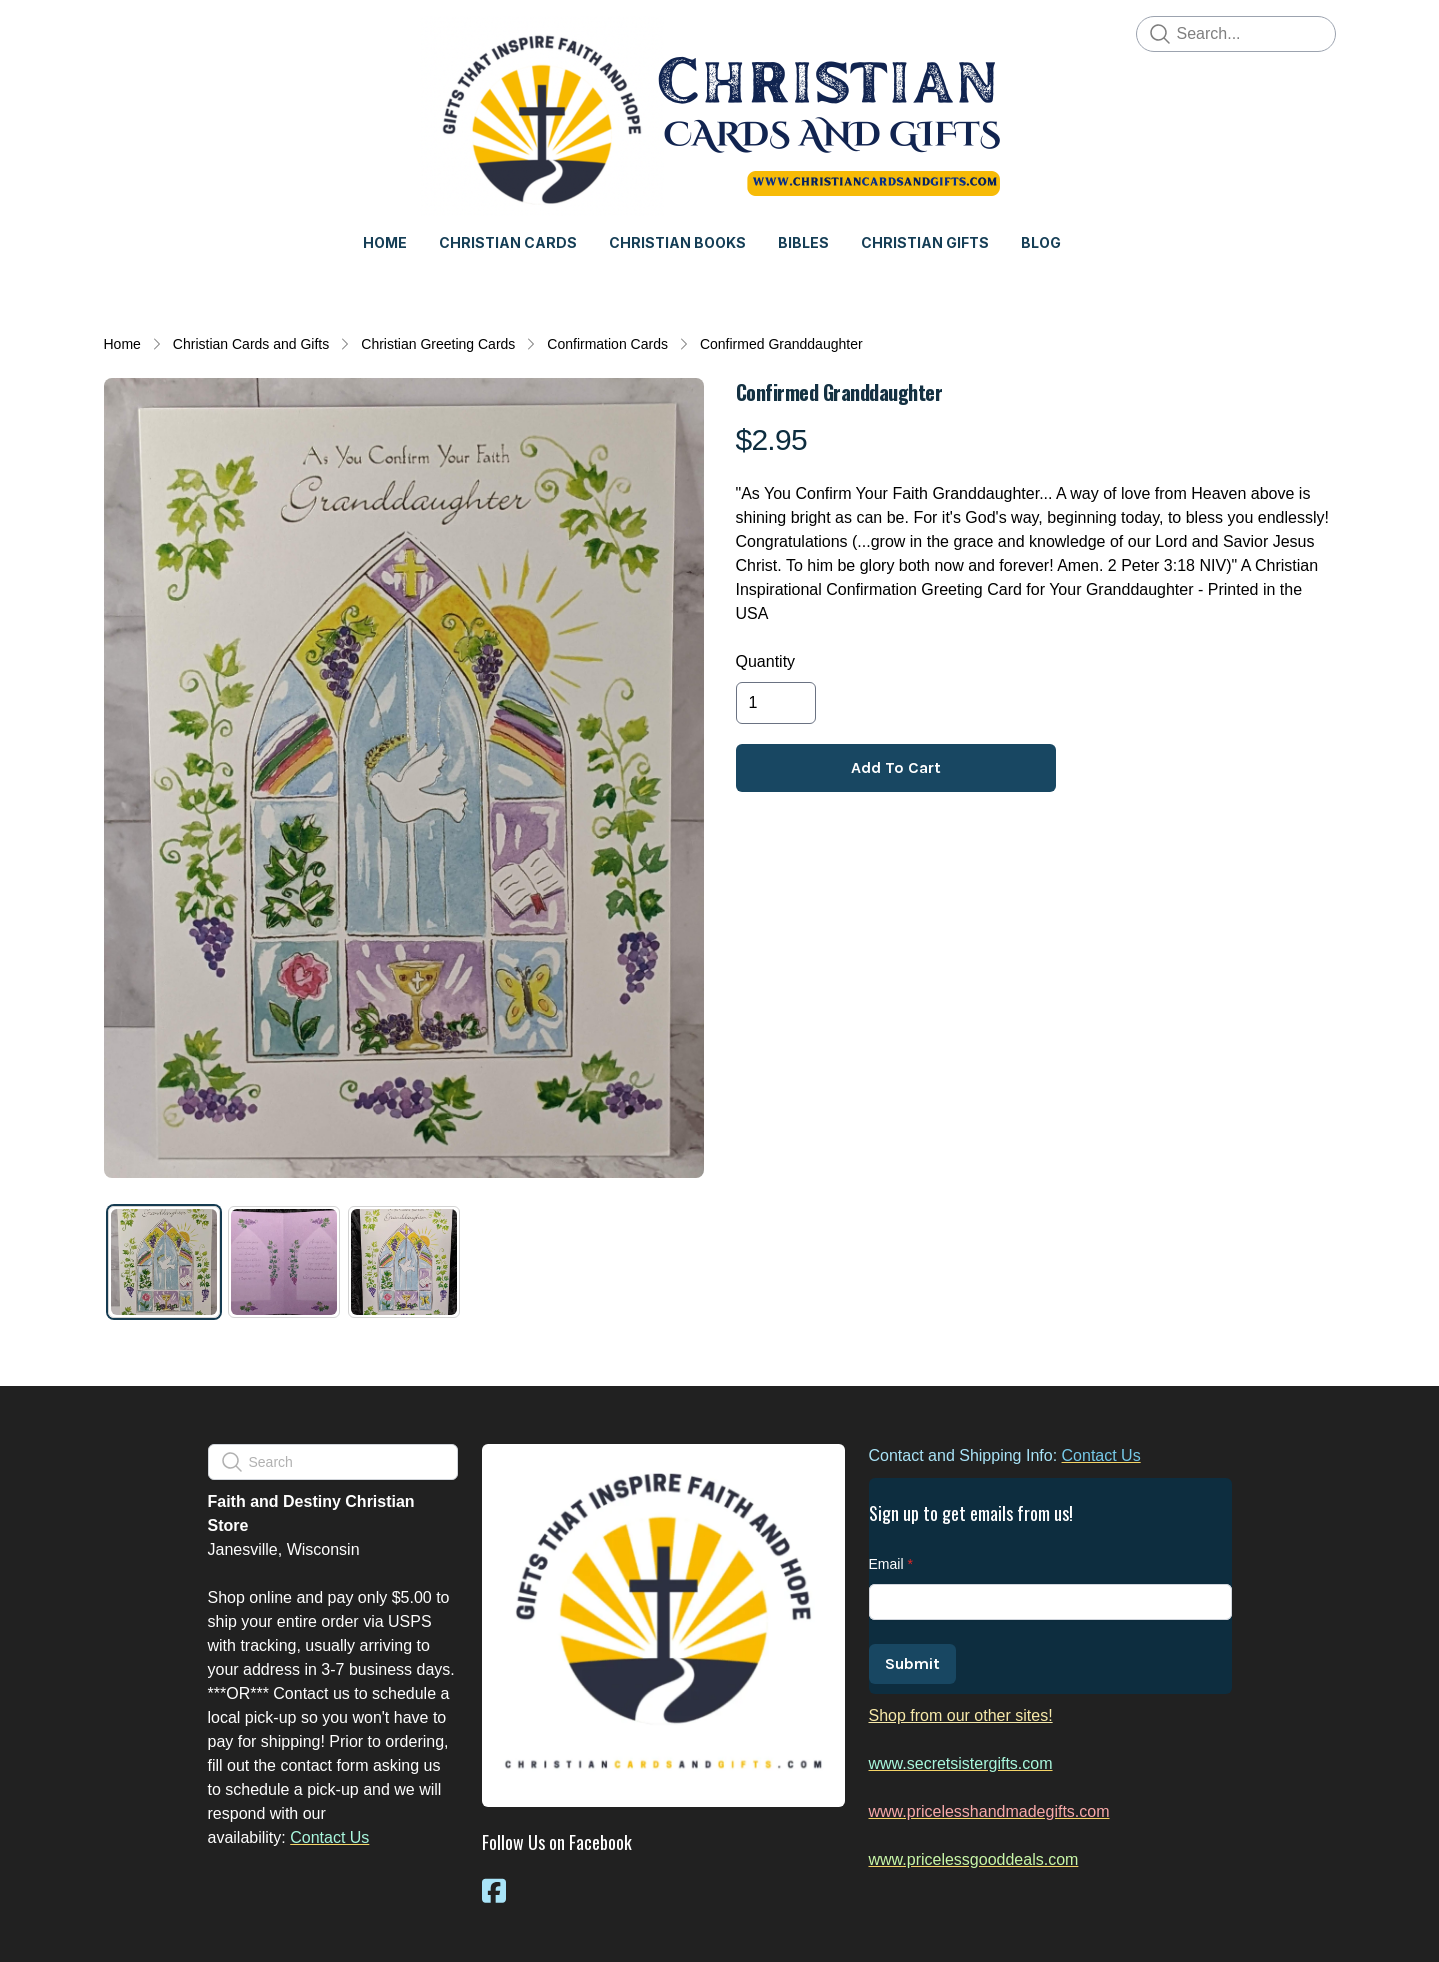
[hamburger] (120, 32)
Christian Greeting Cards (438, 344)
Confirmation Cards (607, 344)
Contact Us (329, 1837)
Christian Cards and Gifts (251, 344)
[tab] (164, 1262)
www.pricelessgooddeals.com (974, 1859)
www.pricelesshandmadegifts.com (989, 1811)
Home (122, 344)
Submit (912, 1663)
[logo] (720, 116)
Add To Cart (896, 767)
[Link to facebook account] (494, 1890)
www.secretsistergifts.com (961, 1763)
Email (886, 1564)
